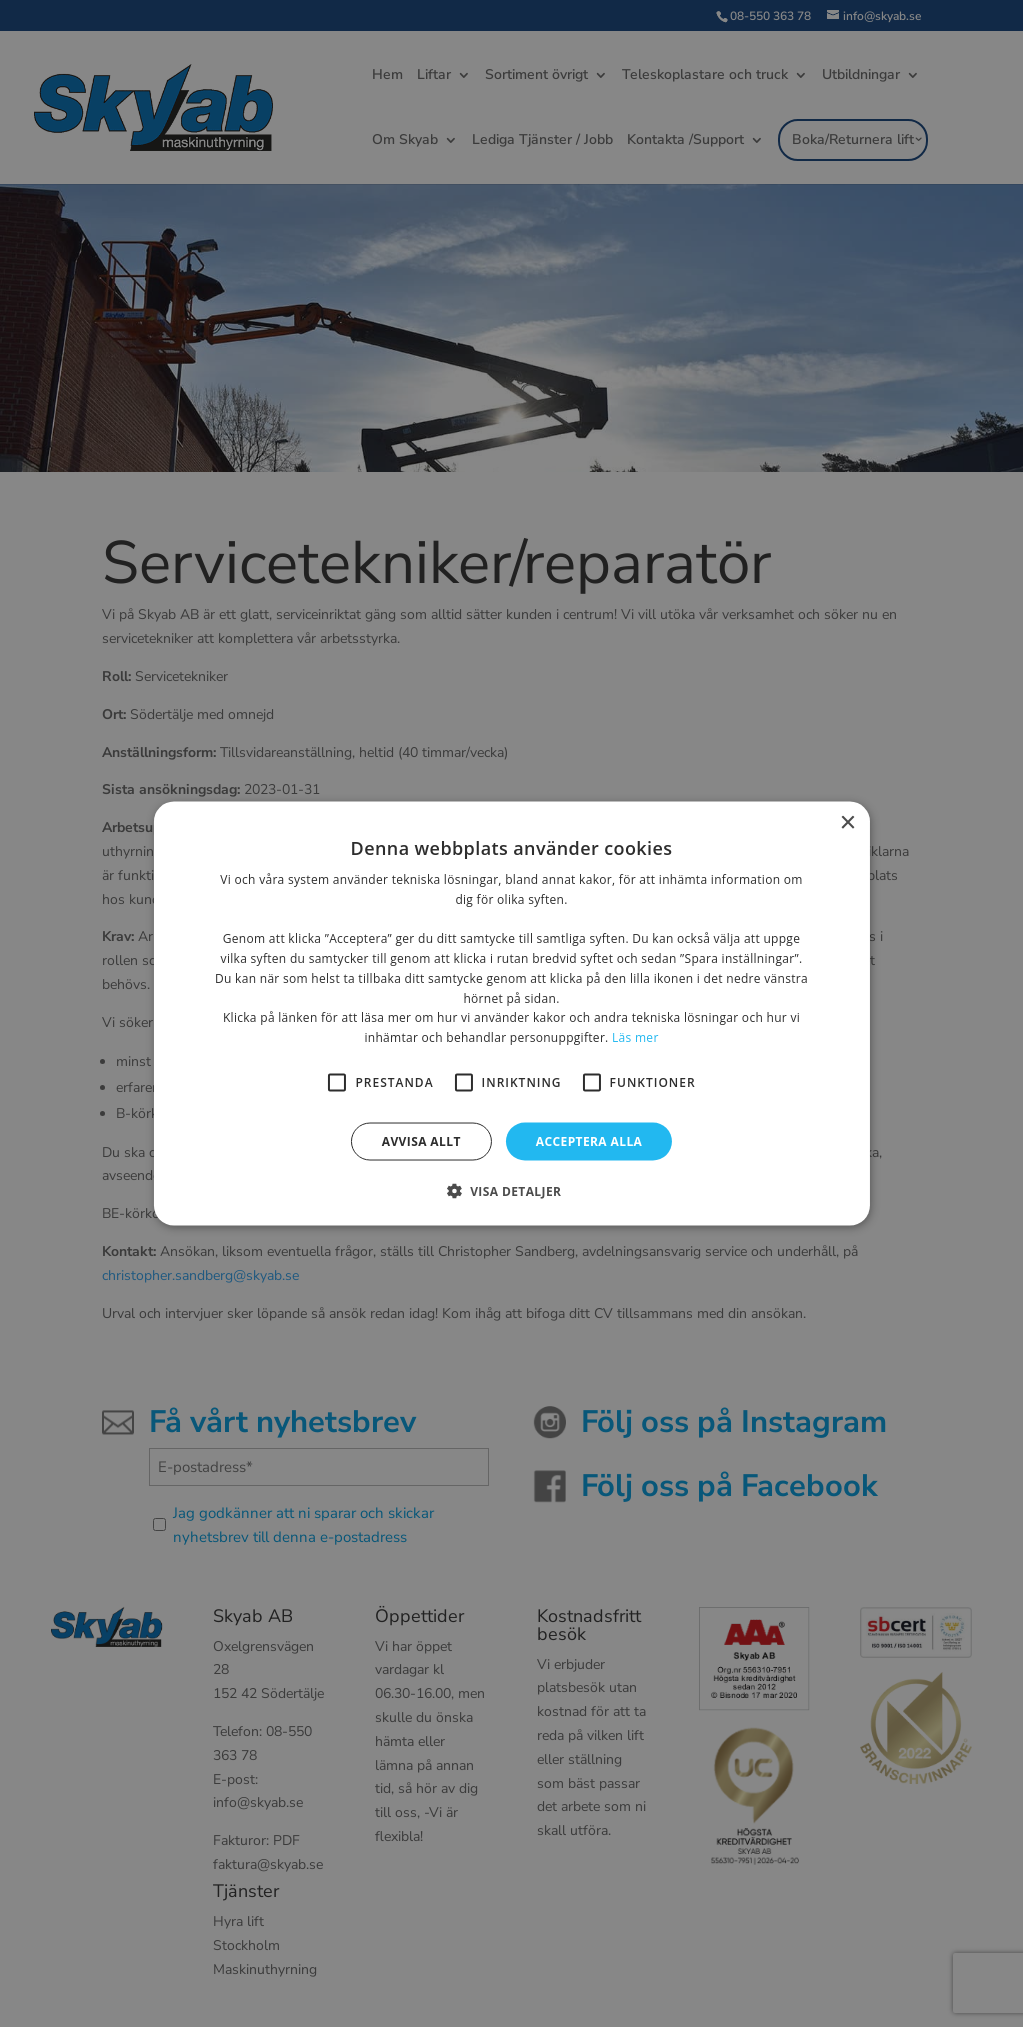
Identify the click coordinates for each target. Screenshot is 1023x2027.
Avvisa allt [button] (421, 1141)
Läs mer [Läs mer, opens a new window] (635, 1037)
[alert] (511, 1013)
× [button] (847, 822)
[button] (512, 1191)
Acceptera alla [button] (589, 1141)
